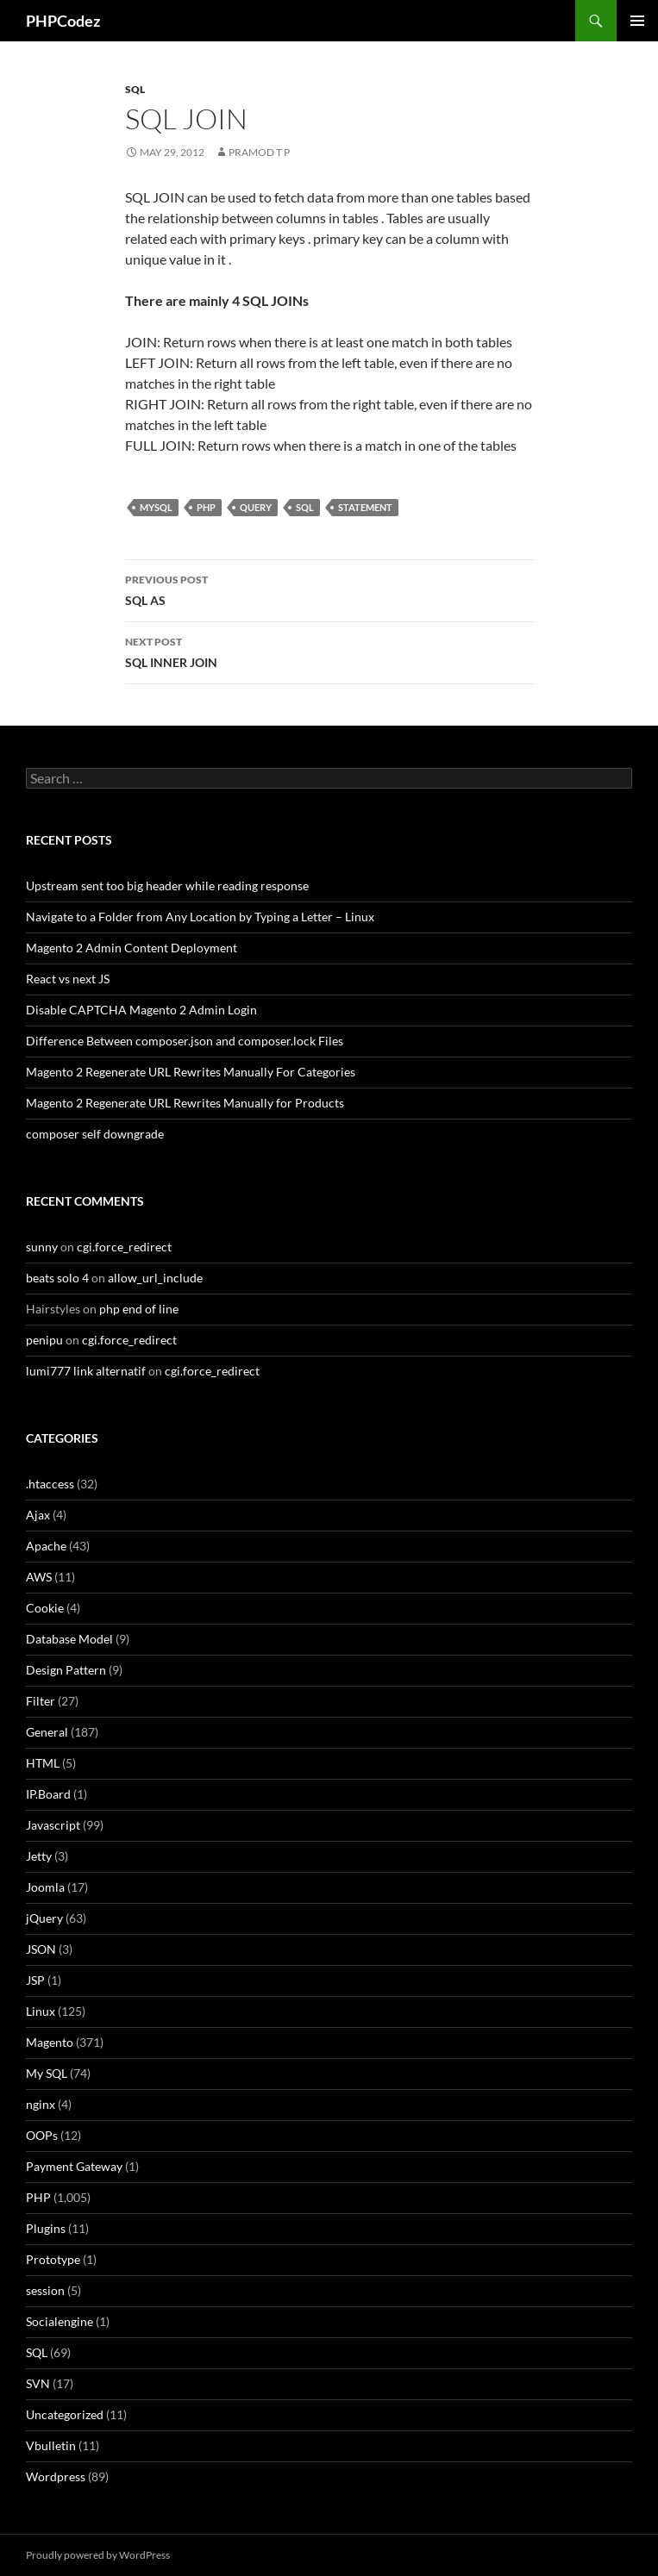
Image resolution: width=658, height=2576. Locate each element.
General (47, 1732)
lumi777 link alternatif (86, 1370)
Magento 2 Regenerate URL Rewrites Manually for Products (185, 1102)
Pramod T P (259, 152)
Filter (40, 1700)
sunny (42, 1246)
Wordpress (55, 2476)
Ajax (38, 1514)
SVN (38, 2383)
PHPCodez (63, 20)
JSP (35, 1980)
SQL (135, 89)
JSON (41, 1949)
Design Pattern (66, 1669)
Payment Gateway (74, 2166)
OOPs (42, 2135)
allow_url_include (155, 1277)
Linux (40, 2011)
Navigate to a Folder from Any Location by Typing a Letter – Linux (200, 916)
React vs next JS (68, 978)
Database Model (69, 1638)
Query (256, 507)
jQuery (44, 1918)
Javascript (53, 1825)
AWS (39, 1576)
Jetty (39, 1856)
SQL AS (329, 589)
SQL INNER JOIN (329, 651)
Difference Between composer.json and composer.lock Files (184, 1040)
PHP (206, 507)
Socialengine (59, 2321)
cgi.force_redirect (124, 1246)
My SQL (46, 2073)
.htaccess (50, 1483)
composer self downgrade (95, 1133)
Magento (49, 2042)
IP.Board (48, 1794)
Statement (365, 507)
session (45, 2290)
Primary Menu (637, 20)
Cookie (45, 1607)
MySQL (156, 507)
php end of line (139, 1308)
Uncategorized (64, 2414)
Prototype (53, 2259)
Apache (46, 1545)
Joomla (45, 1887)
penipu (44, 1339)
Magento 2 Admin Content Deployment (131, 947)
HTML (43, 1763)
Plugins (46, 2228)
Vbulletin (51, 2445)
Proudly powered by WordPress (98, 2554)
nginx (40, 2104)
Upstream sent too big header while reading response (167, 885)
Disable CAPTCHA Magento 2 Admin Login (141, 1009)
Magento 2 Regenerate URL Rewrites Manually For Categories (190, 1071)
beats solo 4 (57, 1277)
